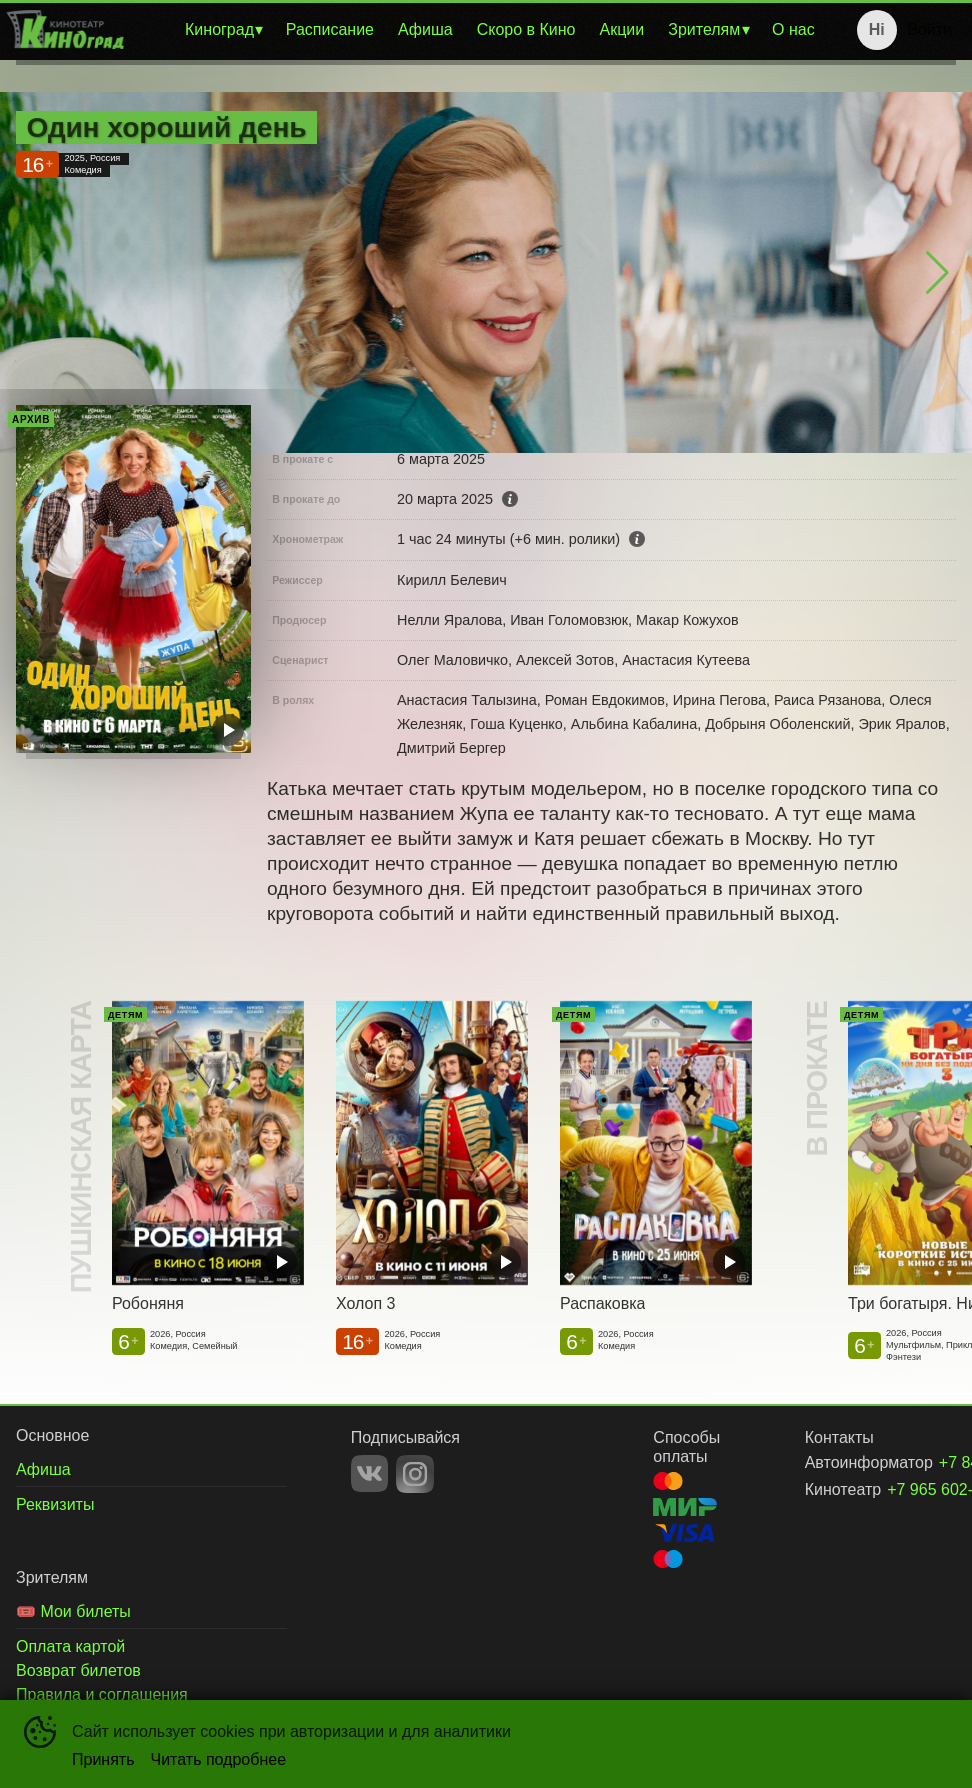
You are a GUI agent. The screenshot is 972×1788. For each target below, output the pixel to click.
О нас (793, 29)
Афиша (425, 29)
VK (369, 1473)
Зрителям (704, 29)
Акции (622, 29)
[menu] (478, 30)
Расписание (330, 29)
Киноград (219, 29)
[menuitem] (223, 30)
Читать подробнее (219, 1759)
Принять (103, 1759)
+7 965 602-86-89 (897, 1489)
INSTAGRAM (415, 1474)
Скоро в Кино (526, 29)
